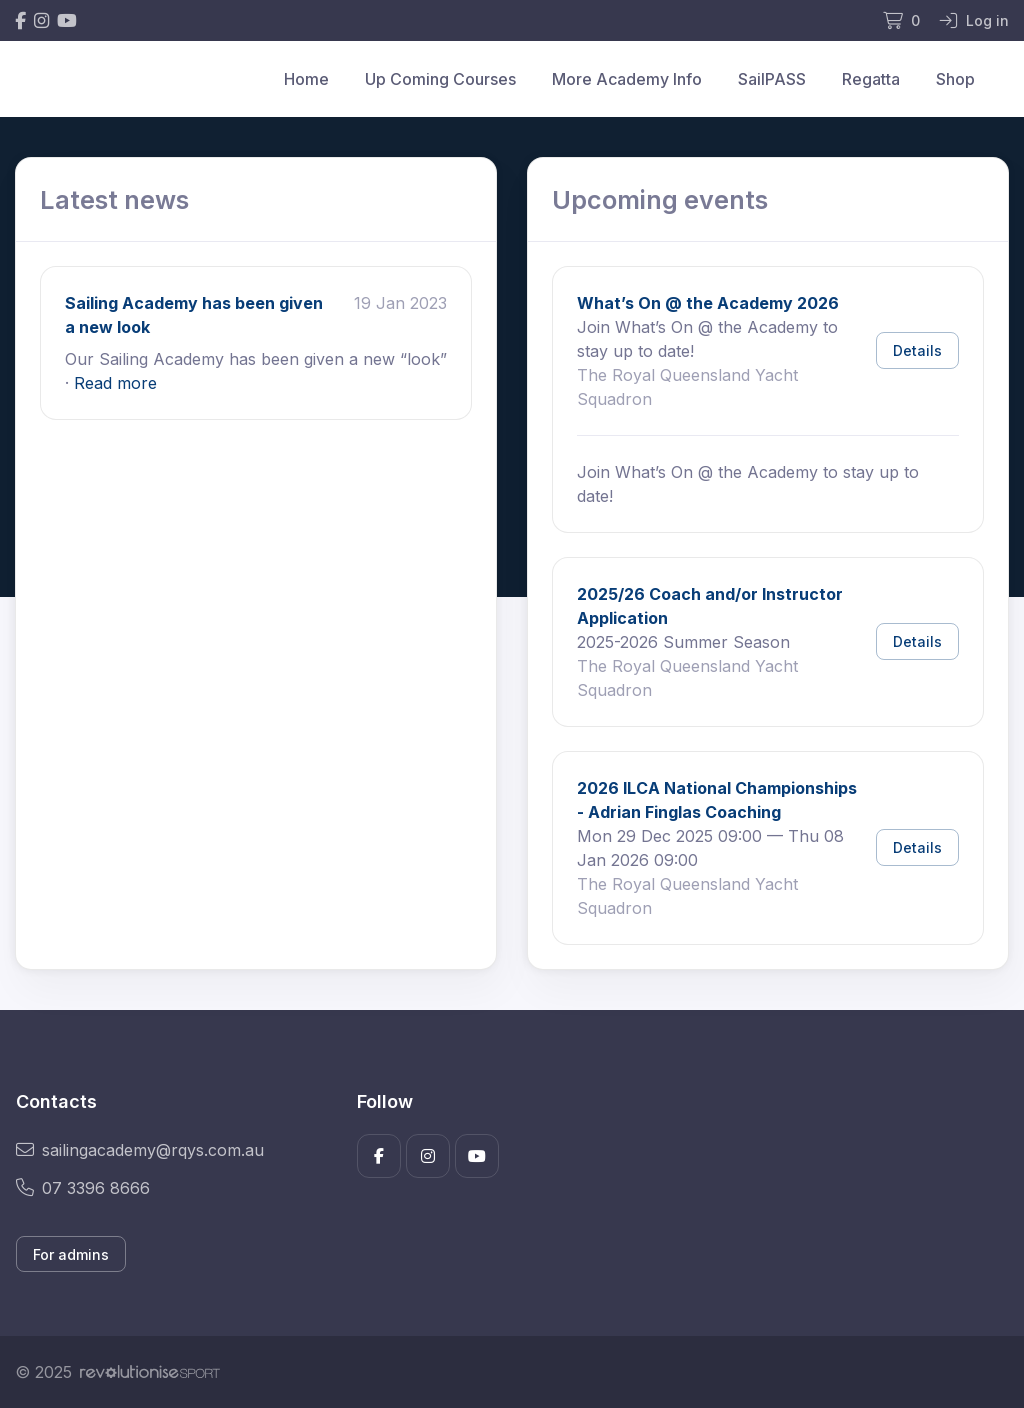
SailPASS (772, 79)
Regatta (871, 79)
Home (306, 79)
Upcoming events (660, 200)
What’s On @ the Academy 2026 (708, 303)
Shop (955, 79)
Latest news (114, 200)
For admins (71, 1254)
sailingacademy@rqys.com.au (140, 1150)
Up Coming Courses (440, 79)
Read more (115, 383)
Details (917, 350)
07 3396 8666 (83, 1188)
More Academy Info (627, 79)
